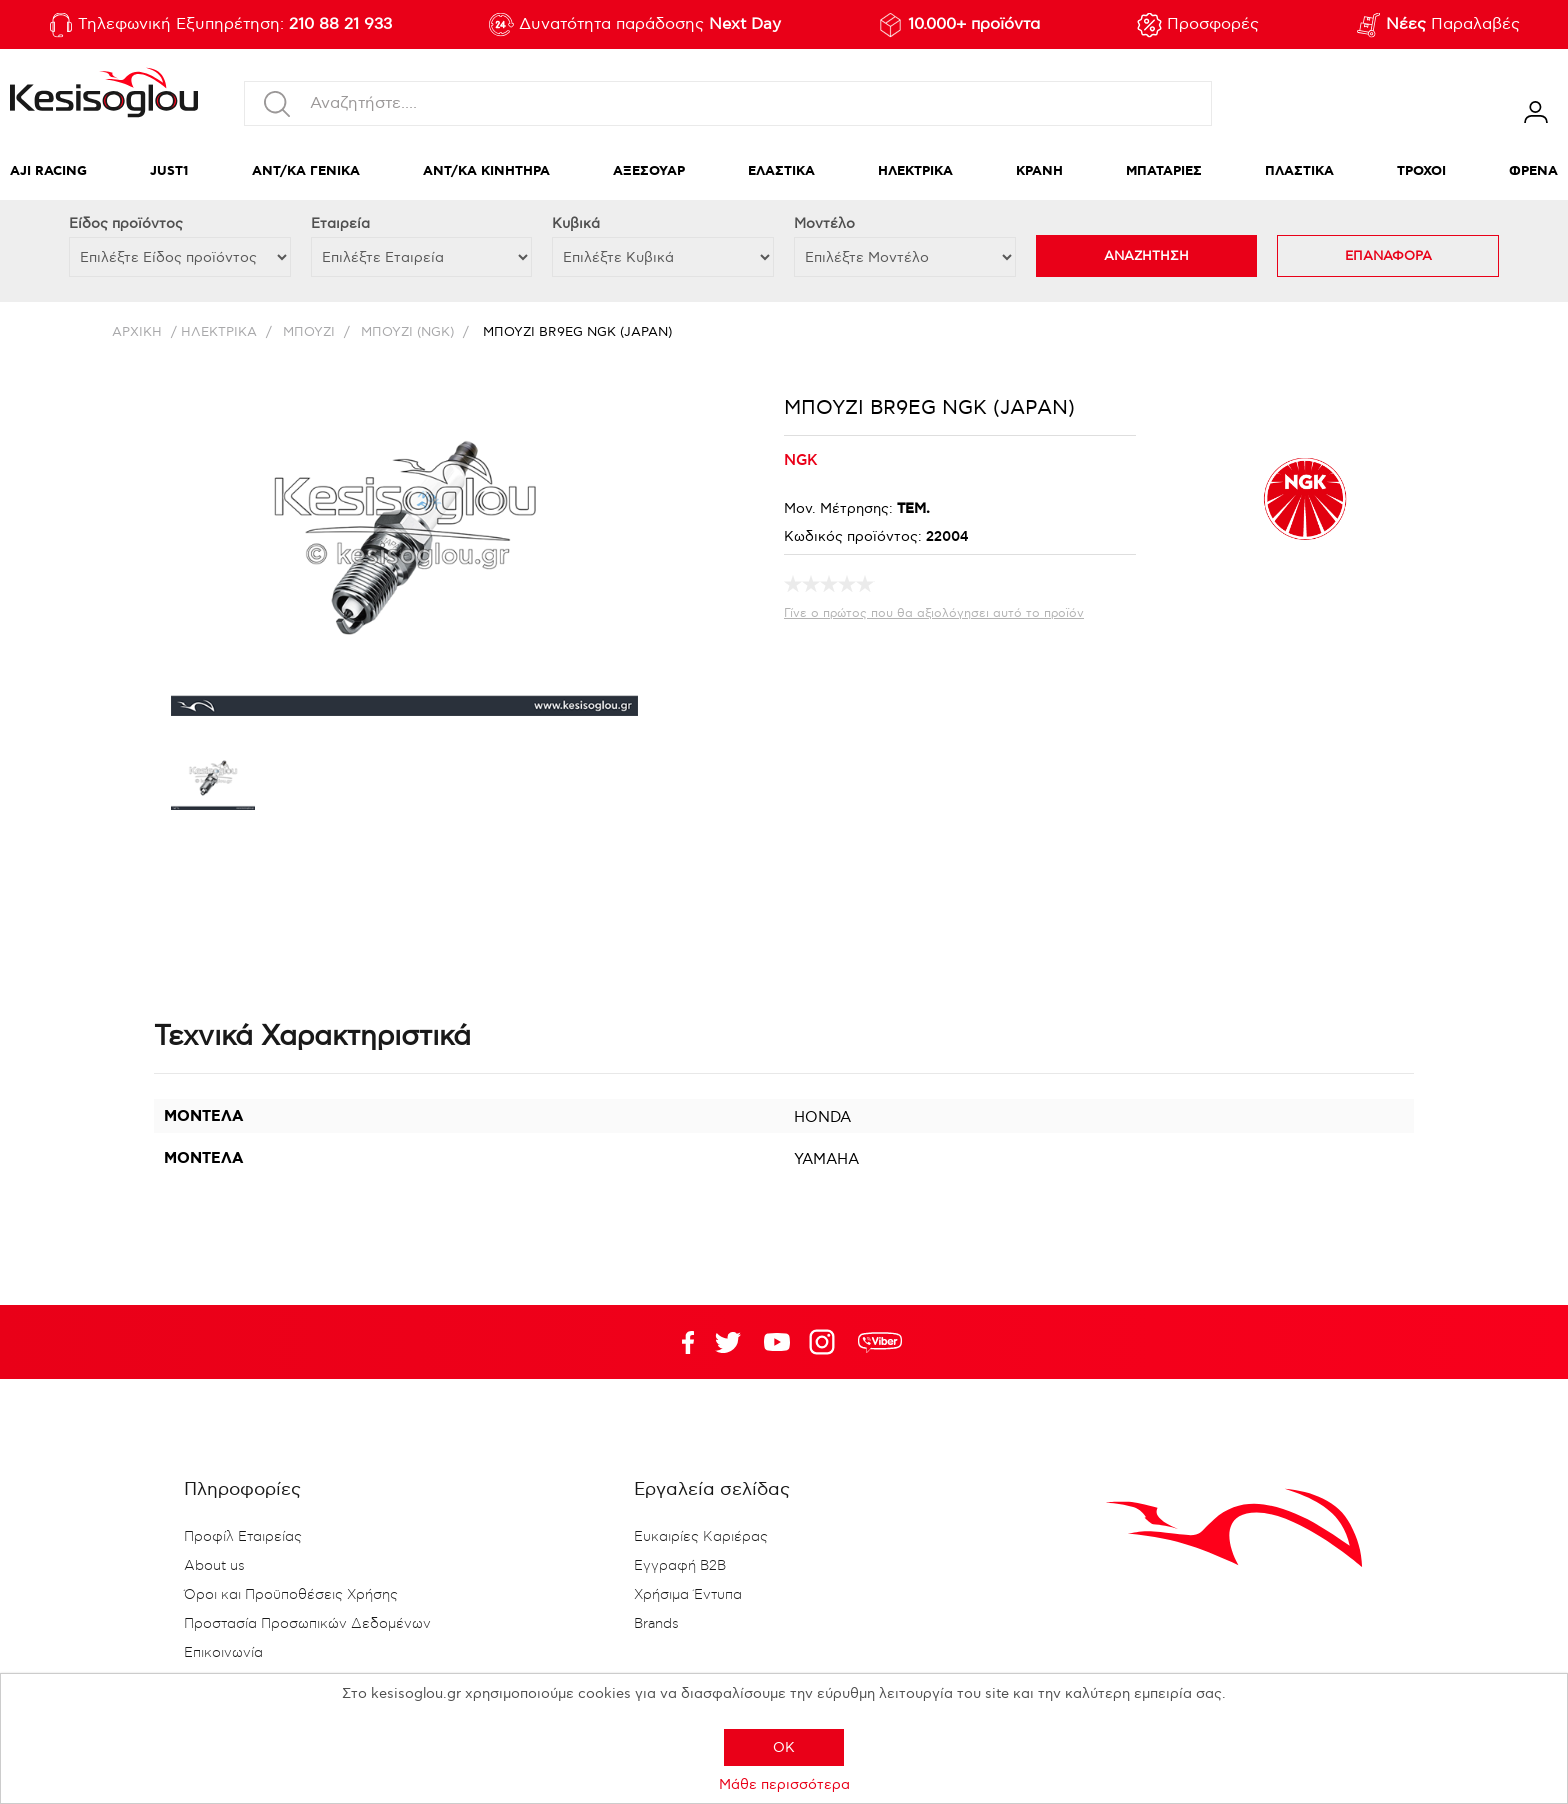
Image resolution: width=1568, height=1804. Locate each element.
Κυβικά (576, 223)
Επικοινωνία (223, 1653)
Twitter (777, 1342)
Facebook (679, 1342)
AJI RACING (48, 171)
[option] (213, 783)
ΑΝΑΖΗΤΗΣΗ (1146, 256)
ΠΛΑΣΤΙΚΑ (1299, 171)
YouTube (728, 1342)
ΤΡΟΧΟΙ (1421, 171)
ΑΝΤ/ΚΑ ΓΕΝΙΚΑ (306, 171)
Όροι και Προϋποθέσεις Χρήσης (291, 1595)
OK (784, 1747)
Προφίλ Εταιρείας (243, 1537)
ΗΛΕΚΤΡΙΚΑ (915, 171)
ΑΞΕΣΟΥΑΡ (649, 171)
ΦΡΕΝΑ (1533, 171)
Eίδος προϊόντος (126, 223)
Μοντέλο (824, 223)
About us (214, 1566)
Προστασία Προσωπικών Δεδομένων (307, 1624)
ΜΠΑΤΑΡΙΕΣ (1164, 171)
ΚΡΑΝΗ (1039, 171)
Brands (656, 1624)
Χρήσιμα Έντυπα (688, 1595)
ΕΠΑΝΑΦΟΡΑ (1388, 256)
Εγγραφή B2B (680, 1566)
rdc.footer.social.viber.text (880, 1342)
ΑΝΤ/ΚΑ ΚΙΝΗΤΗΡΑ (486, 171)
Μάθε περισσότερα (784, 1784)
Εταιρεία (340, 223)
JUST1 (169, 171)
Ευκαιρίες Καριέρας (701, 1537)
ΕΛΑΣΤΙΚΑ (781, 171)
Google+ (826, 1342)
